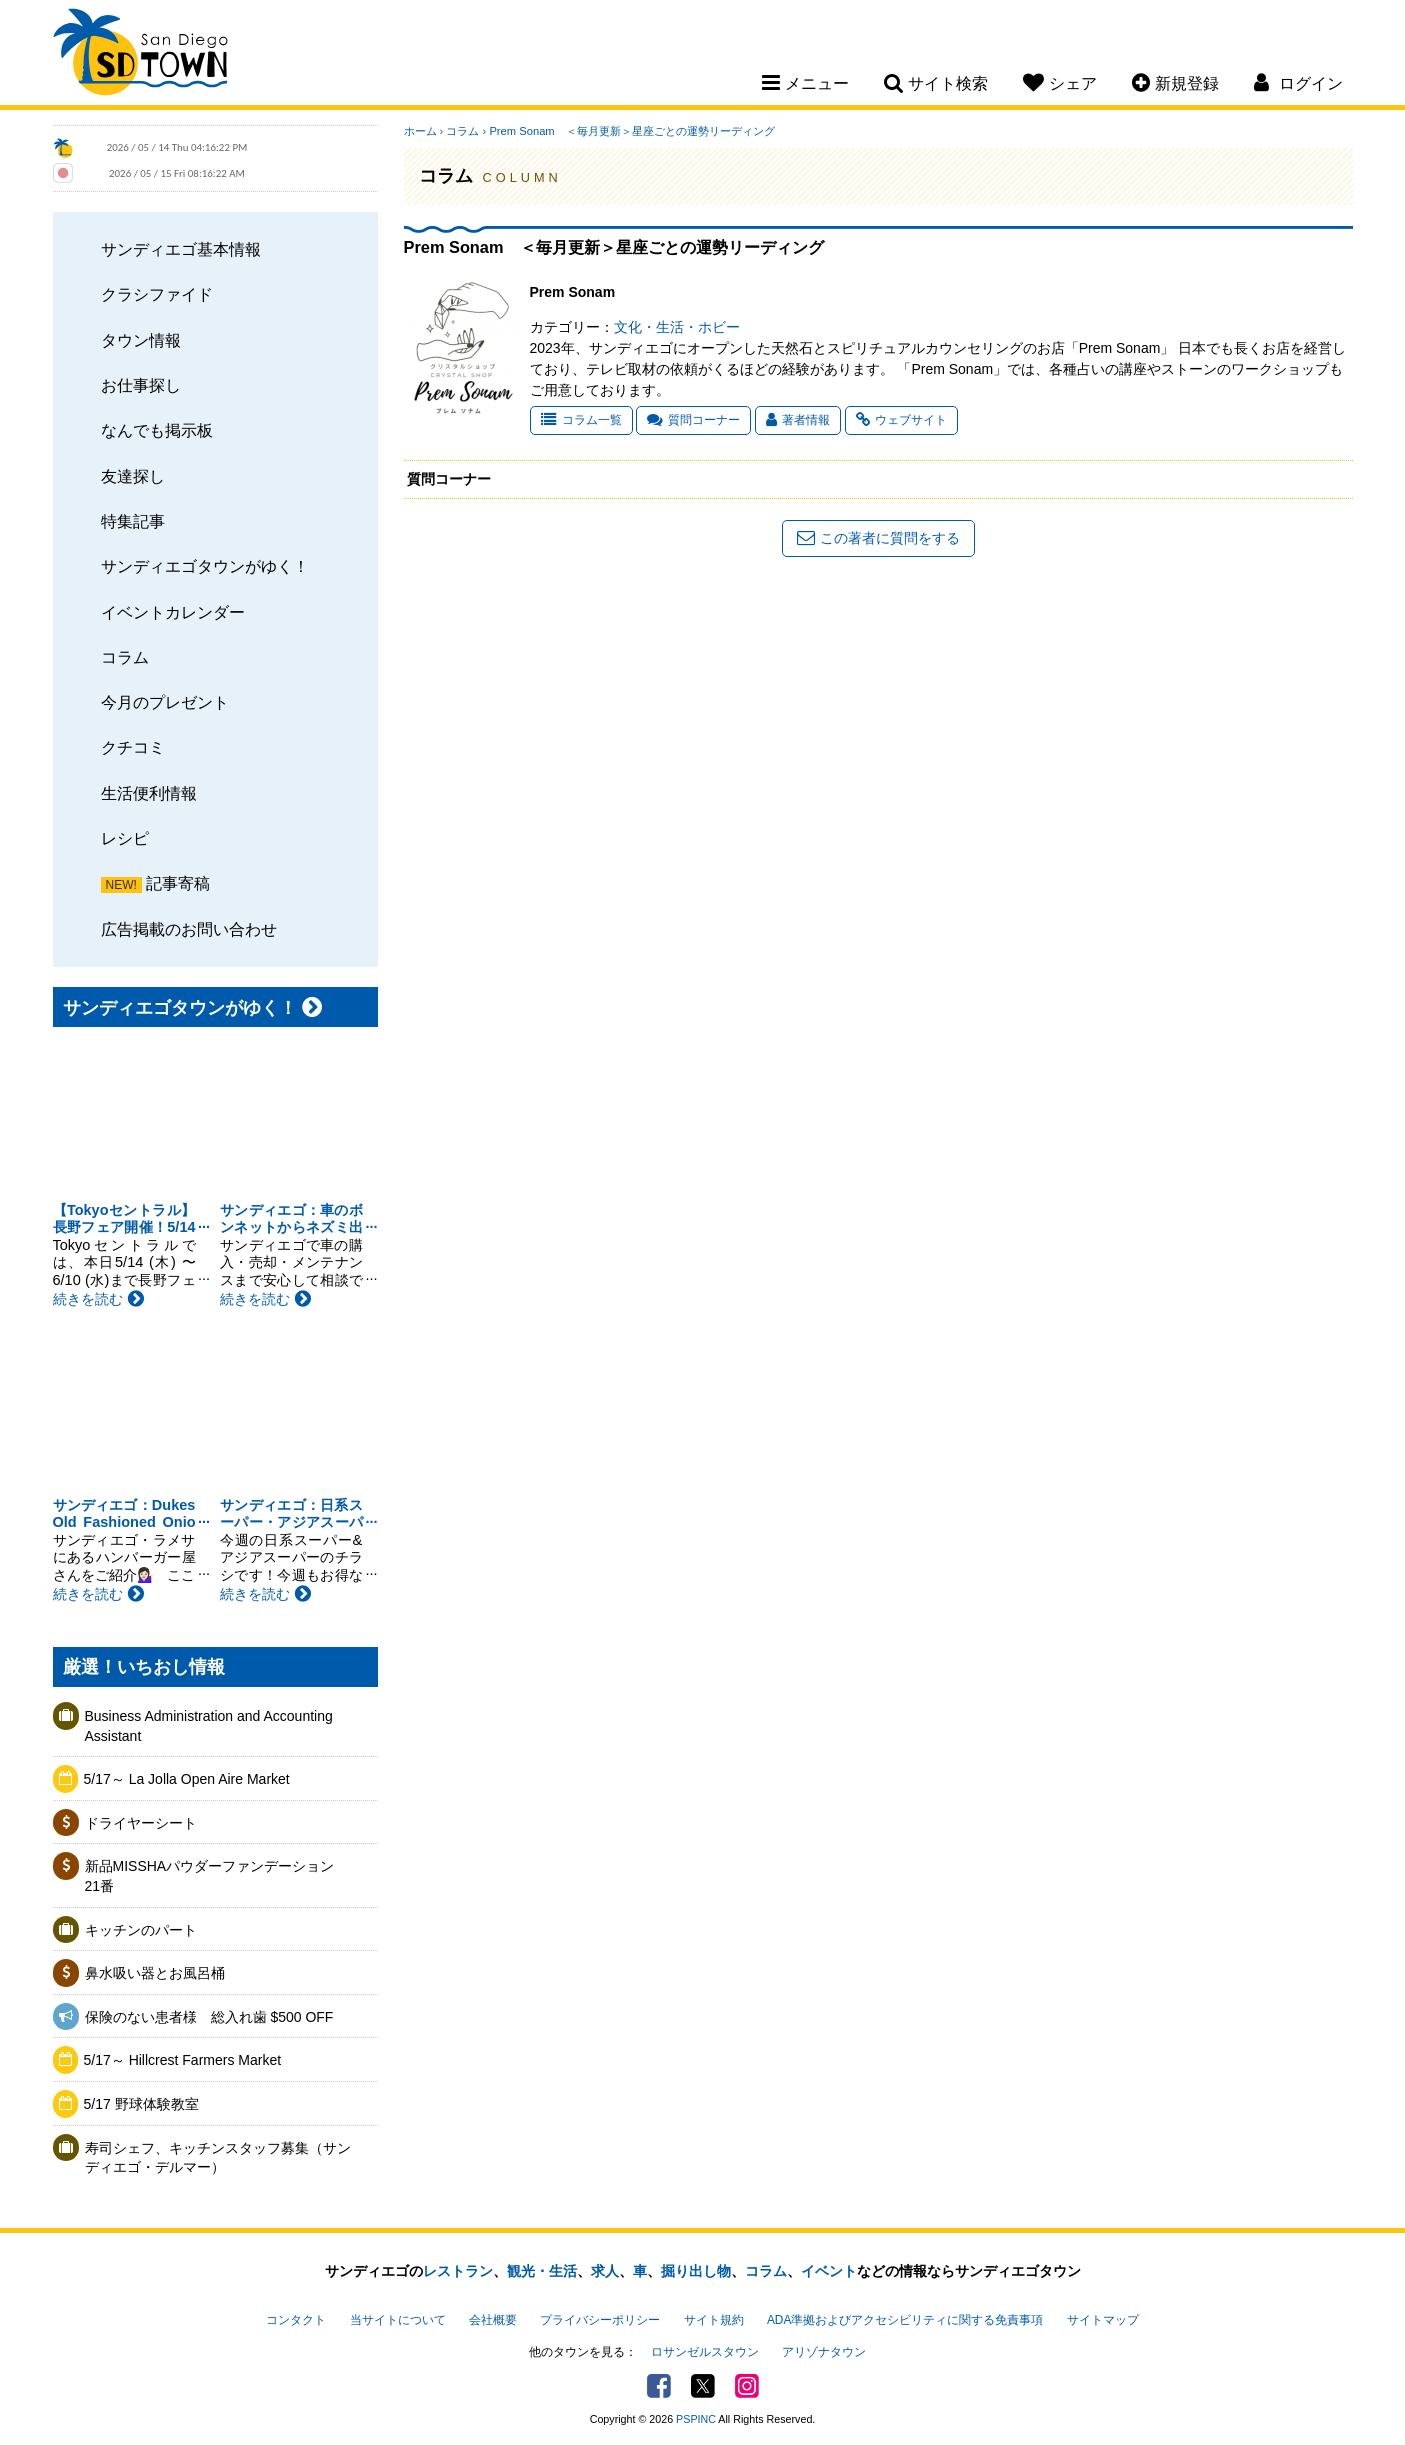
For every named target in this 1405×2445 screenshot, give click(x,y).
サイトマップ (1103, 2320)
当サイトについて (398, 2320)
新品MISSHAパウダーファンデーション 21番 (217, 1876)
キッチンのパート (141, 1930)
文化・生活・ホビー (677, 327)
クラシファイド (157, 294)
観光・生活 (542, 2271)
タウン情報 (141, 340)
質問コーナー (693, 420)
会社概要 (493, 2320)
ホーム (420, 131)
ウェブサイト (901, 420)
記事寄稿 (178, 883)
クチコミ (133, 747)
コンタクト (296, 2320)
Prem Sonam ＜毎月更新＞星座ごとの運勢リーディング (631, 131)
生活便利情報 (149, 793)
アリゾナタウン (824, 2352)
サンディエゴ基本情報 (181, 249)
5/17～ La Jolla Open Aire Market (187, 1779)
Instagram (747, 2386)
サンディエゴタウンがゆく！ (205, 566)
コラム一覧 (581, 420)
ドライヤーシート (141, 1823)
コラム (125, 657)
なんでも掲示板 (157, 430)
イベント (829, 2271)
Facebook (659, 2386)
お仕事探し (141, 385)
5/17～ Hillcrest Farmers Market (183, 2060)
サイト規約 (714, 2320)
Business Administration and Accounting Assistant (209, 1726)
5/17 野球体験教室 (141, 2104)
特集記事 (133, 521)
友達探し (133, 476)
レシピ (125, 838)
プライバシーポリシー (600, 2320)
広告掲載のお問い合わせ (189, 929)
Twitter (703, 2386)
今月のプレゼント (165, 702)
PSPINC (696, 2419)
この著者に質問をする (878, 538)
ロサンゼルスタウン (705, 2352)
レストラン (458, 2271)
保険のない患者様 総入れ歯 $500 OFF (209, 2017)
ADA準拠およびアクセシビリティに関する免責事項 (905, 2320)
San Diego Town (140, 55)
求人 (605, 2271)
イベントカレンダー (173, 612)
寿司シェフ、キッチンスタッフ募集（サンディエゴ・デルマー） (218, 2158)
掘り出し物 (696, 2271)
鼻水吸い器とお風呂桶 (155, 1973)
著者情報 (798, 420)
